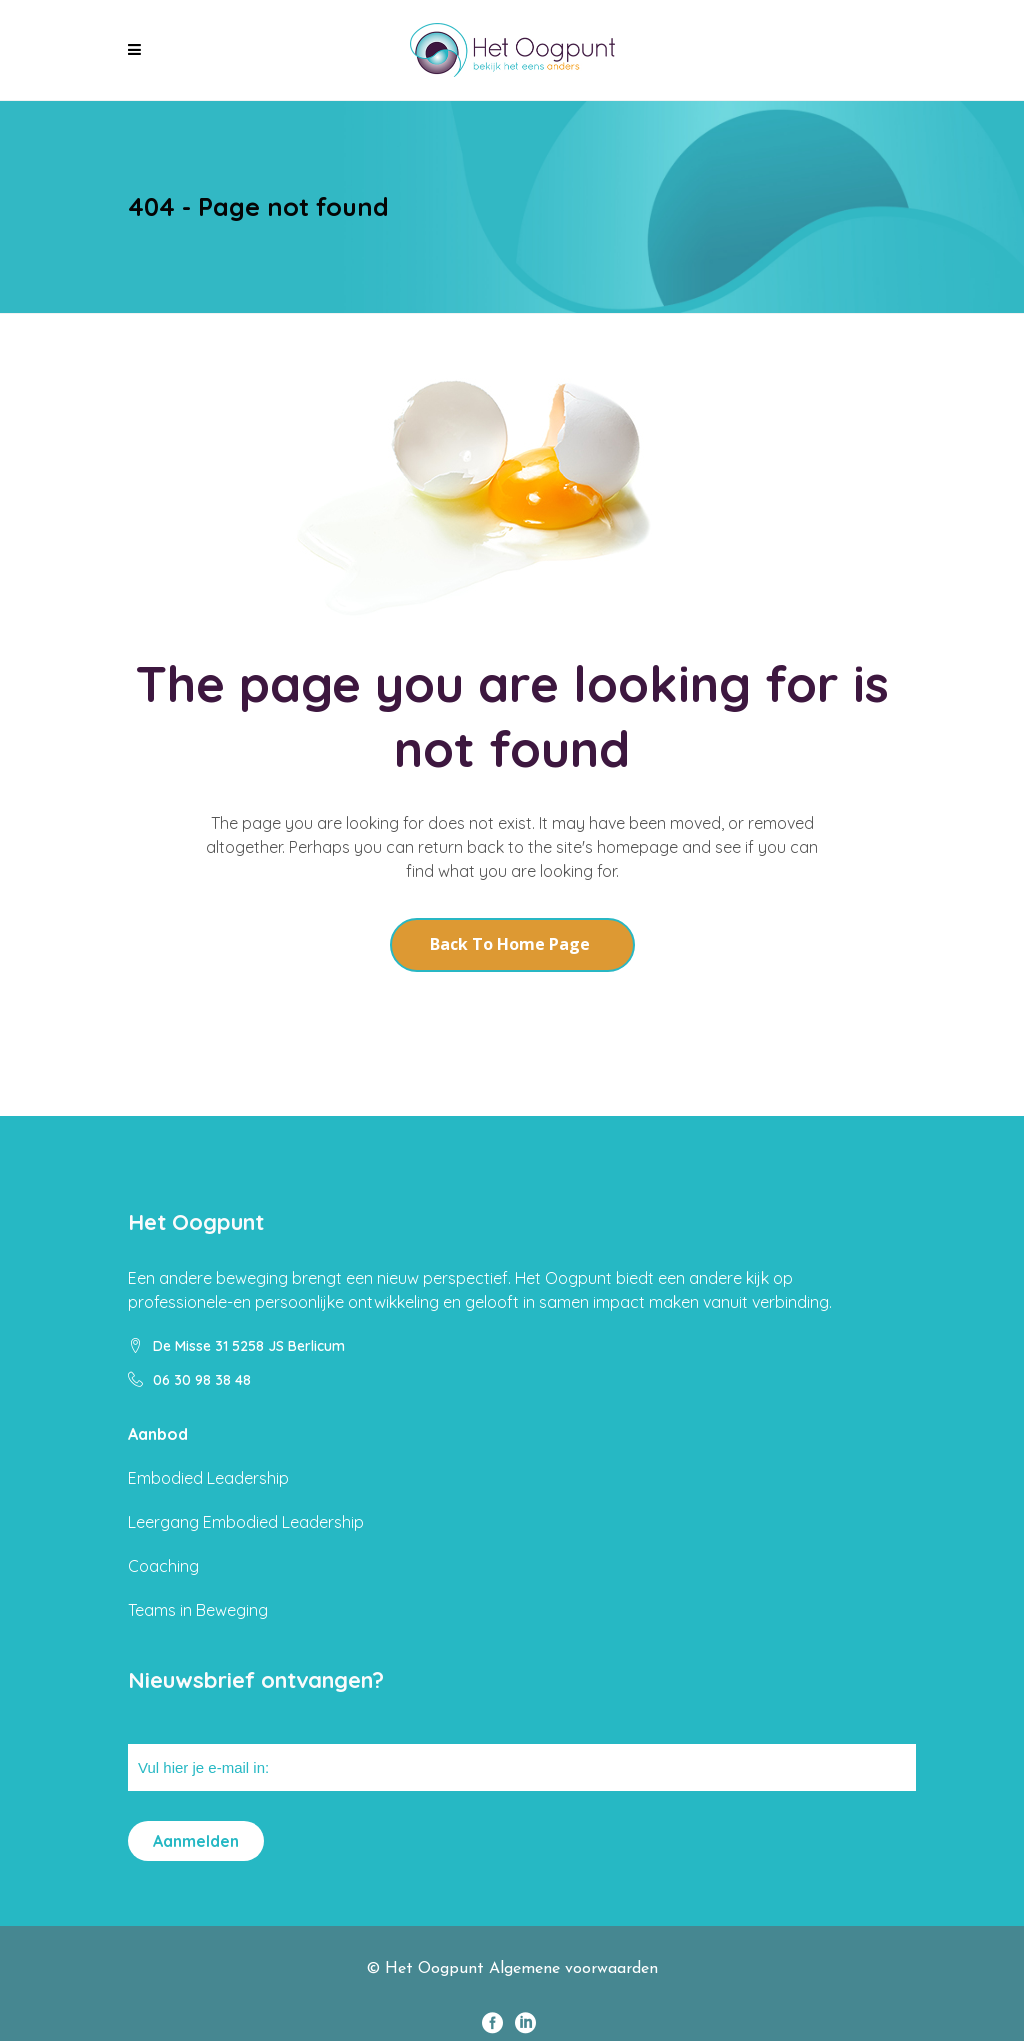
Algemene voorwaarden (573, 1969)
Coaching (163, 1566)
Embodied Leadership (208, 1478)
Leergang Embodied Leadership (246, 1522)
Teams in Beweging (198, 1610)
